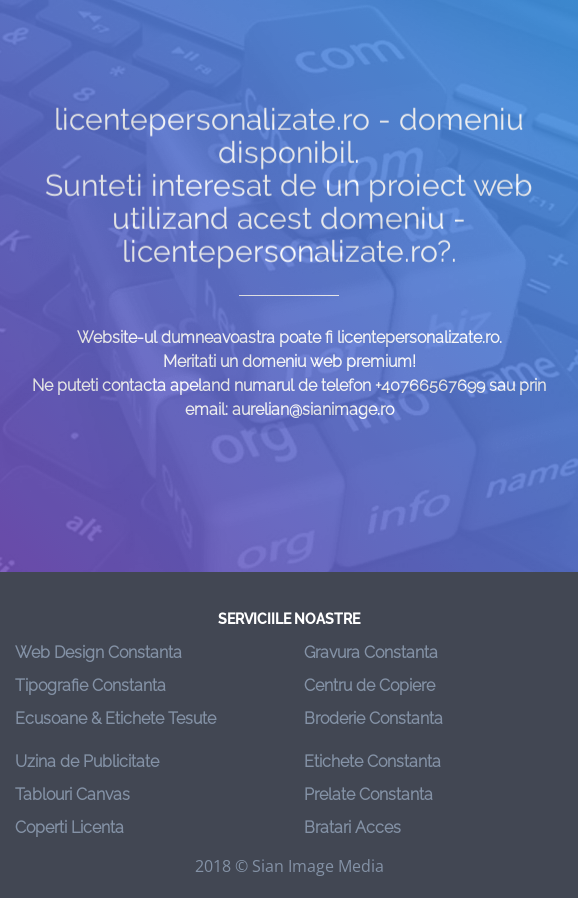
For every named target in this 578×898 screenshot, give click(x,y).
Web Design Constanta (98, 652)
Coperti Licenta (69, 827)
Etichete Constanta (372, 761)
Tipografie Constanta (90, 685)
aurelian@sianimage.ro (313, 409)
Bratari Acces (352, 827)
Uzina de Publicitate (87, 761)
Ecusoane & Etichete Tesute (115, 718)
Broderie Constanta (373, 718)
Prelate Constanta (368, 794)
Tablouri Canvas (72, 794)
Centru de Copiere (369, 685)
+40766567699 (430, 385)
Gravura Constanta (371, 652)
